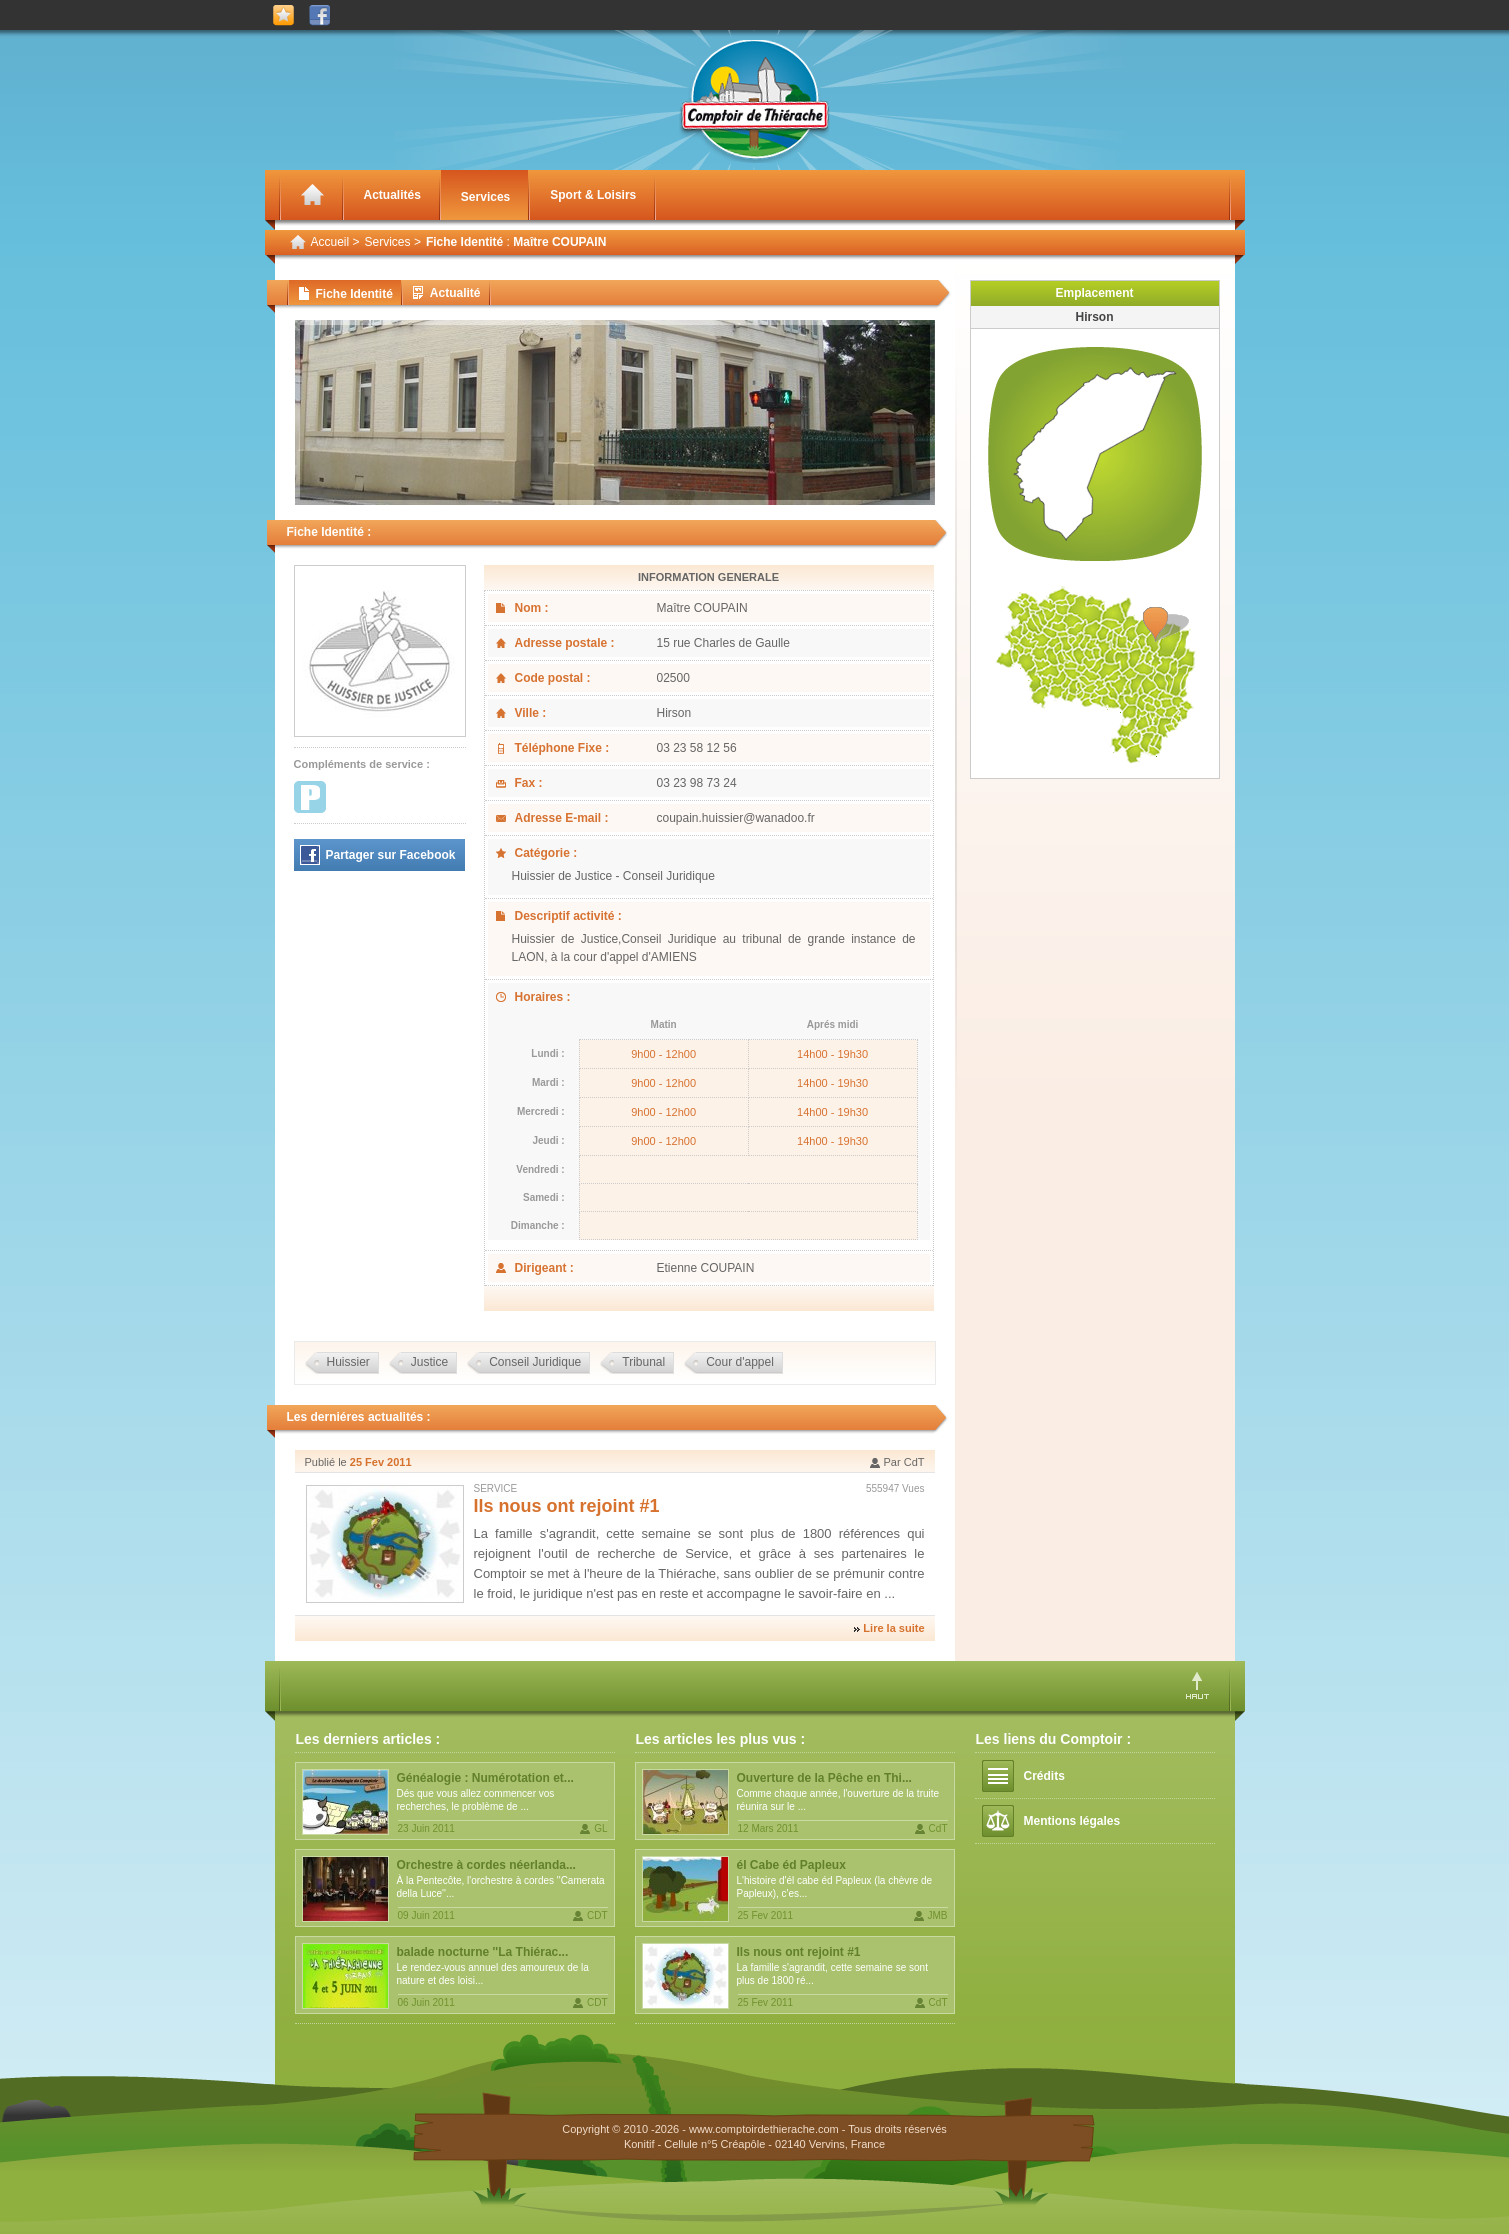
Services (485, 197)
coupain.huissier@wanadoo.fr (736, 818)
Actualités (392, 195)
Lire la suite (893, 1628)
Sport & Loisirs (593, 195)
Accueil (330, 242)
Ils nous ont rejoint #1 (567, 1506)
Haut (1197, 1685)
